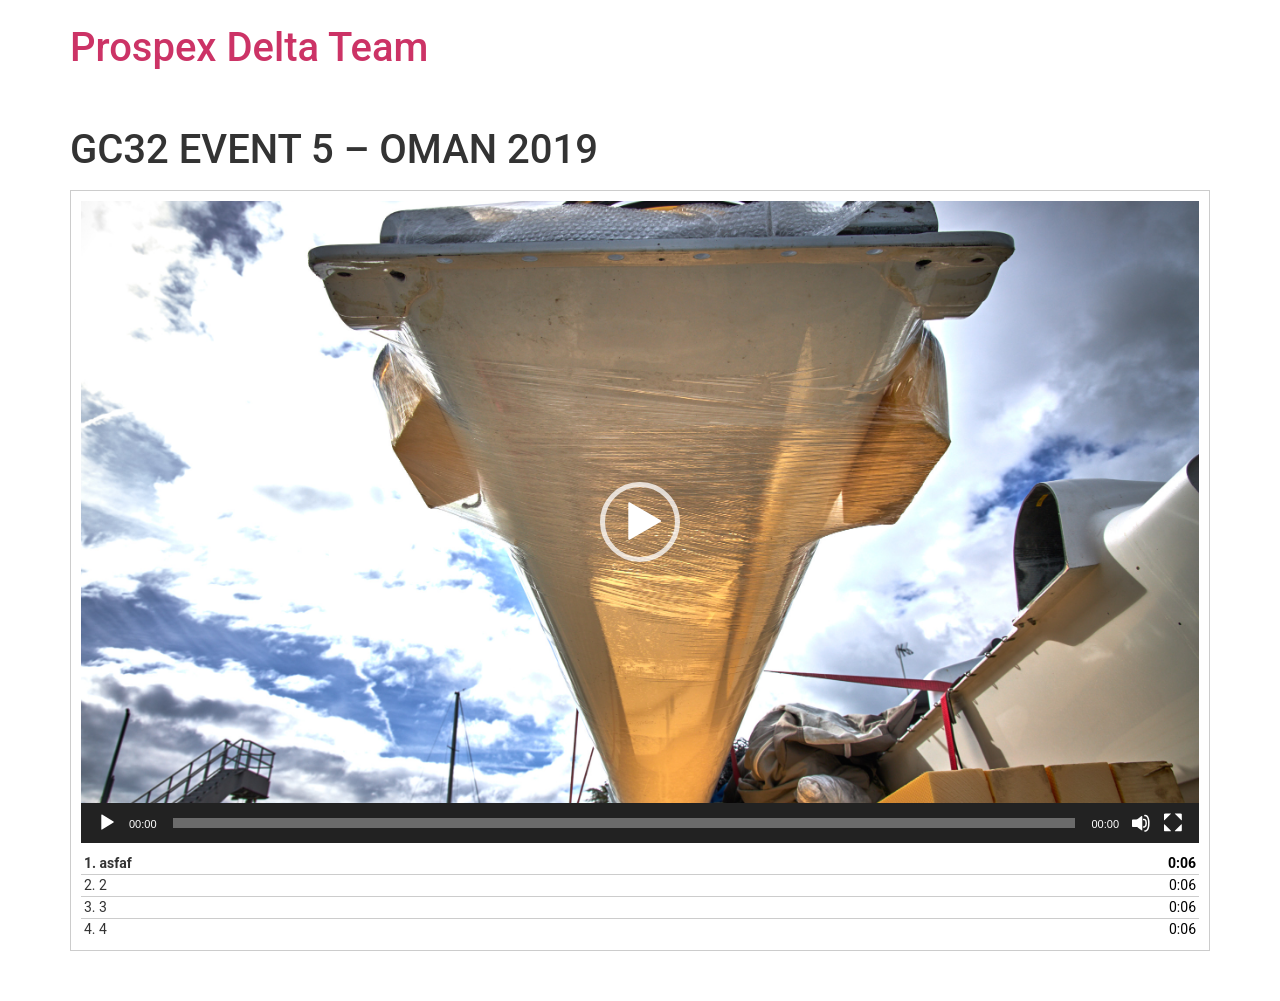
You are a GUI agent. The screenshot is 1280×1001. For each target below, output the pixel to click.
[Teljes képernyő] (1173, 823)
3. (95, 907)
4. (95, 929)
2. (95, 885)
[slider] (624, 823)
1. (108, 863)
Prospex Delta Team (249, 47)
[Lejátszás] (107, 823)
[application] (640, 522)
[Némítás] (1141, 823)
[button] (640, 522)
